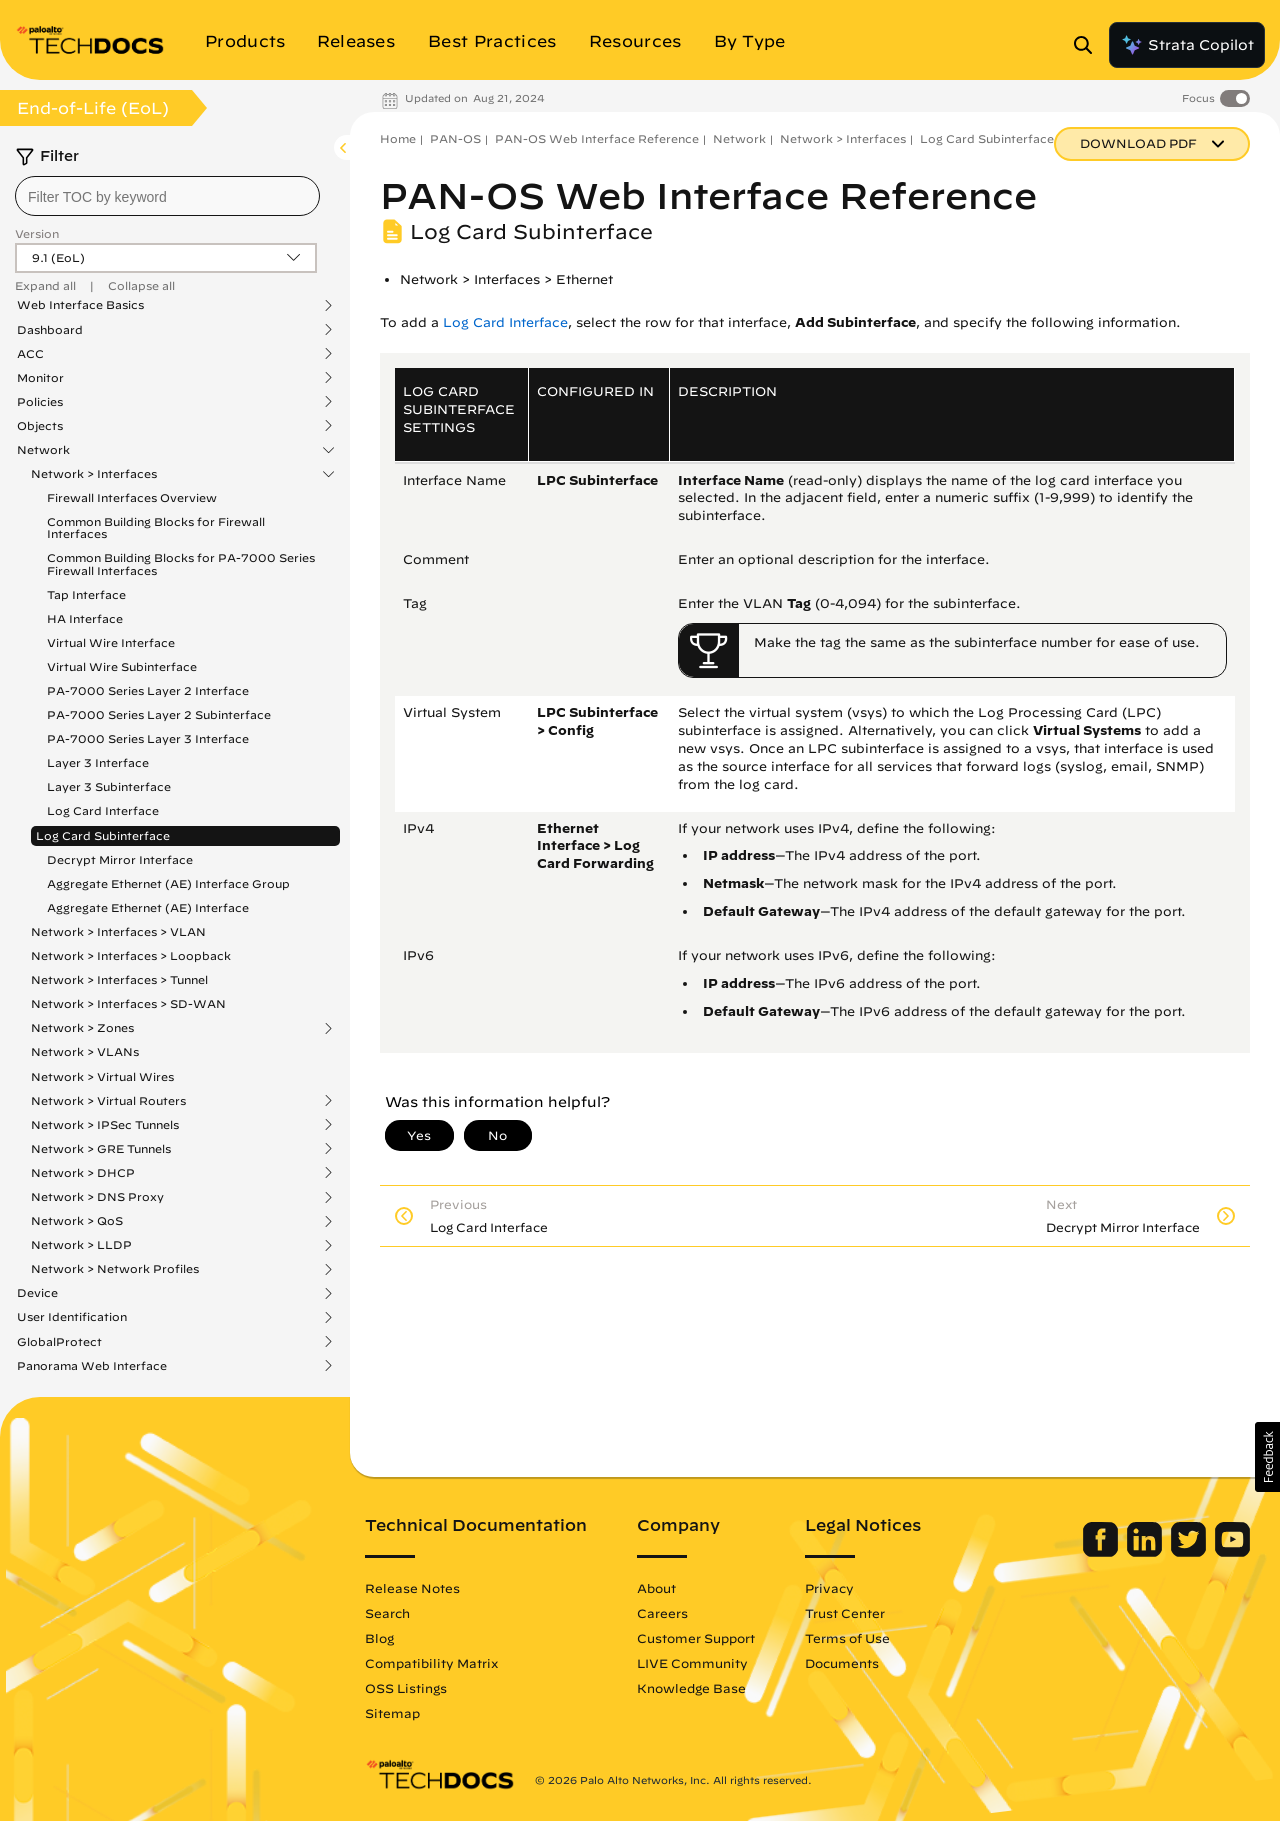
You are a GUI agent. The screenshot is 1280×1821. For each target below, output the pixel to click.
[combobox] (167, 196)
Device (37, 1293)
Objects (40, 426)
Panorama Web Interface (92, 1366)
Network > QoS (77, 1221)
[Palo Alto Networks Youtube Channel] (1232, 1552)
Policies (40, 402)
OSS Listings (406, 1688)
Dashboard (50, 330)
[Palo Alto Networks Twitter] (1190, 1552)
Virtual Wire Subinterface (122, 666)
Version (37, 233)
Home (398, 138)
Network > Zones (82, 1028)
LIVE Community (692, 1663)
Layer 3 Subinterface (109, 786)
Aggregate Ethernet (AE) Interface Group (168, 883)
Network (43, 450)
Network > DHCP (83, 1173)
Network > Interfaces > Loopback (131, 955)
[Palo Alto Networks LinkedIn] (1146, 1552)
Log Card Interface (103, 810)
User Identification (72, 1317)
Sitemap (392, 1713)
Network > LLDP (81, 1245)
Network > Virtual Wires (102, 1076)
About (656, 1588)
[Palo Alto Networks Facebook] (1102, 1552)
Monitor (40, 378)
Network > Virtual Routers (108, 1101)
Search (387, 1613)
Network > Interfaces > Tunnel (119, 979)
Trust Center (845, 1613)
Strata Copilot (1187, 45)
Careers (662, 1613)
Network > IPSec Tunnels (105, 1125)
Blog (379, 1638)
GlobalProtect (59, 1342)
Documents (842, 1663)
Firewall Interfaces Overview (132, 497)
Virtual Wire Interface (111, 642)
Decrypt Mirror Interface (120, 859)
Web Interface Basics (80, 305)
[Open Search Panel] (1089, 45)
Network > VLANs (85, 1051)
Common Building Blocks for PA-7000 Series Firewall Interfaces (181, 563)
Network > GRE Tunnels (101, 1149)
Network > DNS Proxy (97, 1197)
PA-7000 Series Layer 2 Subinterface (159, 714)
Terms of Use (847, 1638)
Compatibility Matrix (431, 1663)
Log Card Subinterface (103, 835)
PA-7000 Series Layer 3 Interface (148, 738)
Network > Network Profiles (115, 1269)
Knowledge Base (691, 1688)
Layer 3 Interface (98, 762)
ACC (30, 354)
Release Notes (412, 1588)
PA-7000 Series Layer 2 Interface (148, 690)
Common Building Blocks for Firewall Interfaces (156, 527)
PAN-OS (455, 138)
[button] (1267, 1457)
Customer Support (696, 1638)
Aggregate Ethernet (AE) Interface (148, 907)
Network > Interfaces (94, 474)
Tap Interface (86, 594)
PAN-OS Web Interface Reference (597, 138)
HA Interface (85, 618)
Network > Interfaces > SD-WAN (128, 1003)
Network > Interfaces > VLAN (118, 931)
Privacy (829, 1588)
